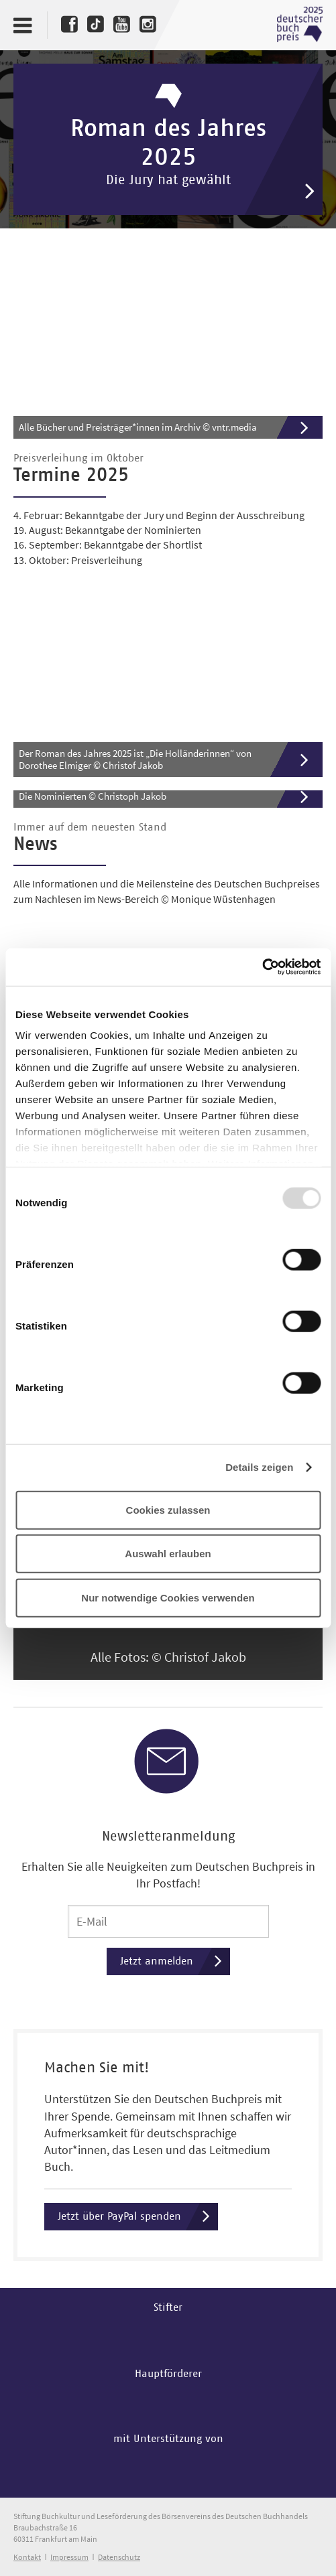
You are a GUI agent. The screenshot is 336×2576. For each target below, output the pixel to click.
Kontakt (27, 2557)
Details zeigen (259, 1467)
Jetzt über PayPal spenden (138, 2216)
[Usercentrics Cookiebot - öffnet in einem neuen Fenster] (262, 967)
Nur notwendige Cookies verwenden (167, 1597)
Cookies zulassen (168, 1509)
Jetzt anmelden (175, 1961)
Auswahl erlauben (168, 1553)
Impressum (69, 2557)
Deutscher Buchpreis (300, 25)
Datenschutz (119, 2557)
